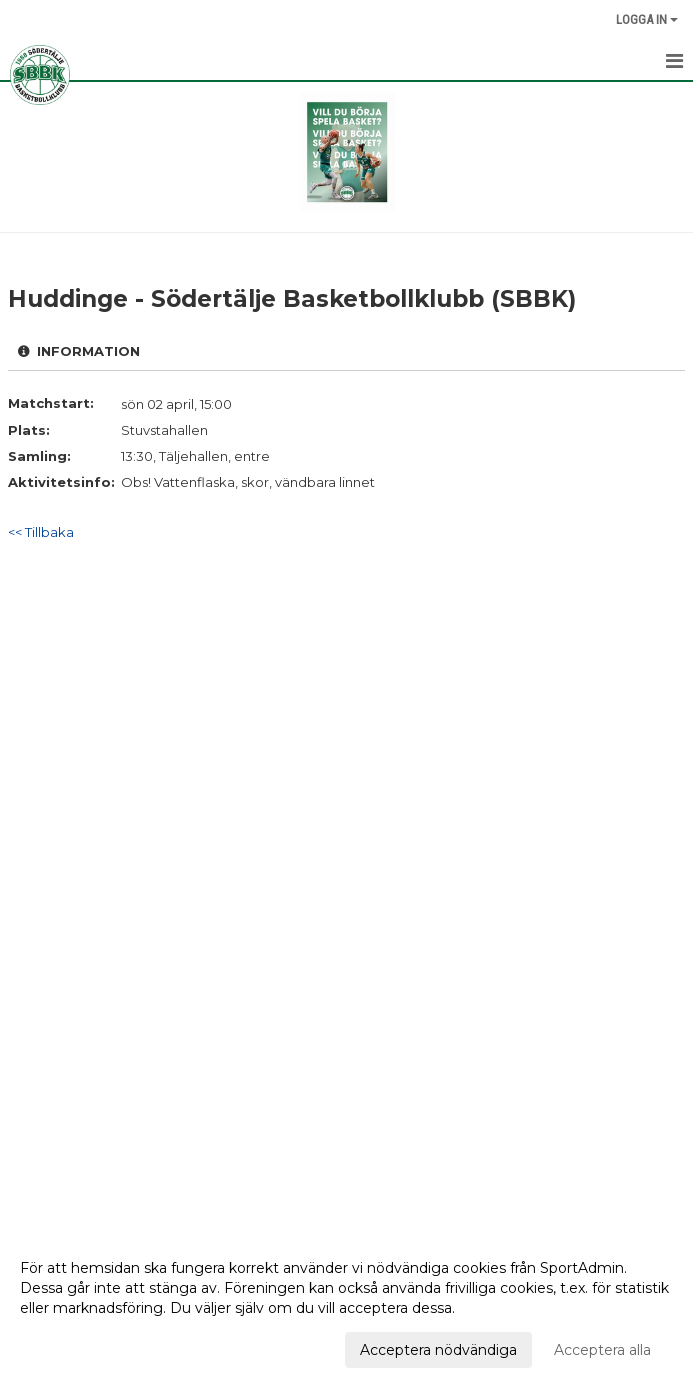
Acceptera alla (602, 1350)
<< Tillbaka (41, 532)
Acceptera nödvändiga (438, 1350)
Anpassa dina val (77, 1347)
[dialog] (346, 1308)
